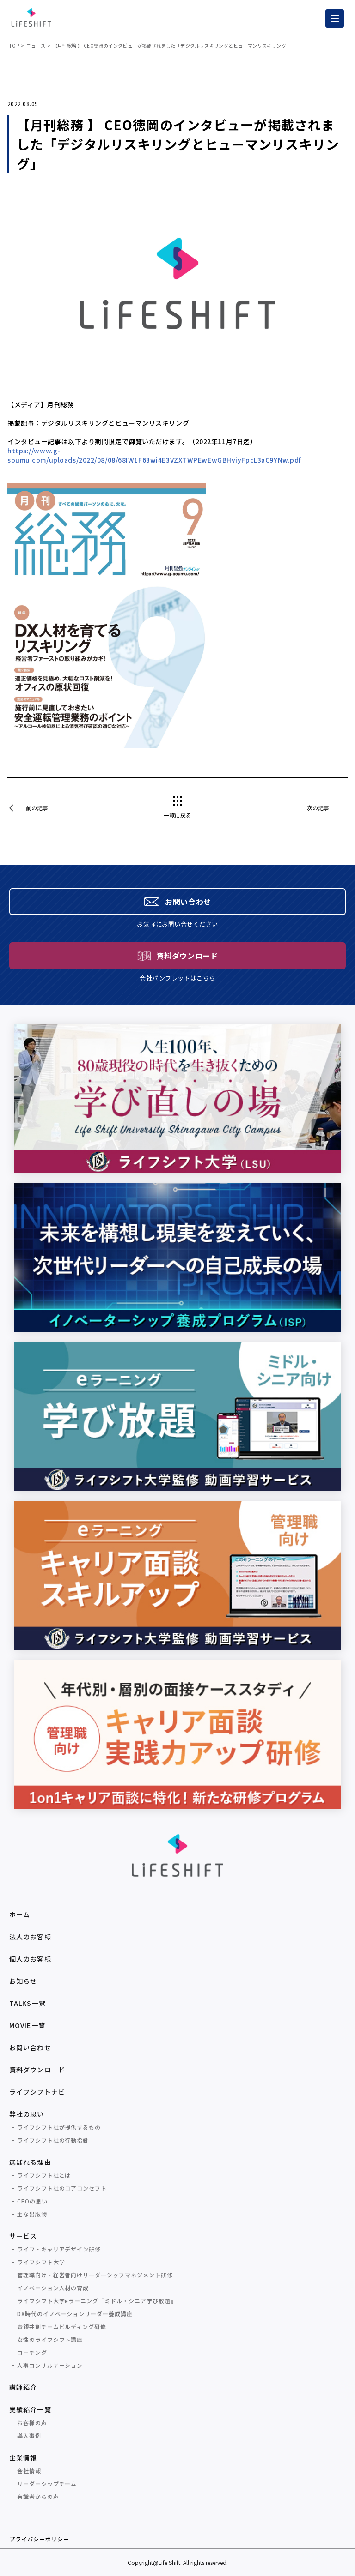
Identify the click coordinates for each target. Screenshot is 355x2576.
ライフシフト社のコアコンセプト (62, 2188)
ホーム (19, 1914)
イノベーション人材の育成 (53, 2288)
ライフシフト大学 (41, 2262)
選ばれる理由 (30, 2162)
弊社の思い (26, 2114)
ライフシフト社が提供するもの (59, 2127)
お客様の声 (32, 2422)
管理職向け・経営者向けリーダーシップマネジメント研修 (95, 2275)
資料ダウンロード (37, 2069)
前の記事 (37, 808)
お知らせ (23, 1981)
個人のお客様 (30, 1958)
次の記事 (318, 808)
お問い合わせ (30, 2047)
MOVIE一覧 (27, 2025)
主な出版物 (32, 2214)
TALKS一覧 (27, 2003)
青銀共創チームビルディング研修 (61, 2326)
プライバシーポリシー (39, 2539)
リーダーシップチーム (47, 2483)
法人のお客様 (30, 1936)
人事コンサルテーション (50, 2365)
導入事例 (29, 2435)
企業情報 (23, 2457)
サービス (23, 2235)
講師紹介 (23, 2387)
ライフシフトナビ (37, 2091)
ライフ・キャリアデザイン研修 (59, 2249)
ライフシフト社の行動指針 (53, 2140)
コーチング (32, 2352)
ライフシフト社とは (44, 2175)
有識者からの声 (38, 2496)
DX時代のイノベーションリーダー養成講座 (75, 2313)
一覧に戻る (177, 815)
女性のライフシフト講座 (50, 2339)
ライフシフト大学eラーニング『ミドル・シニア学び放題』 (97, 2301)
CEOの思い (32, 2201)
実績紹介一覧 (30, 2409)
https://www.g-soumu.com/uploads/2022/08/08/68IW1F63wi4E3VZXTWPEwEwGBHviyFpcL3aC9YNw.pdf (154, 455)
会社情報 (29, 2470)
